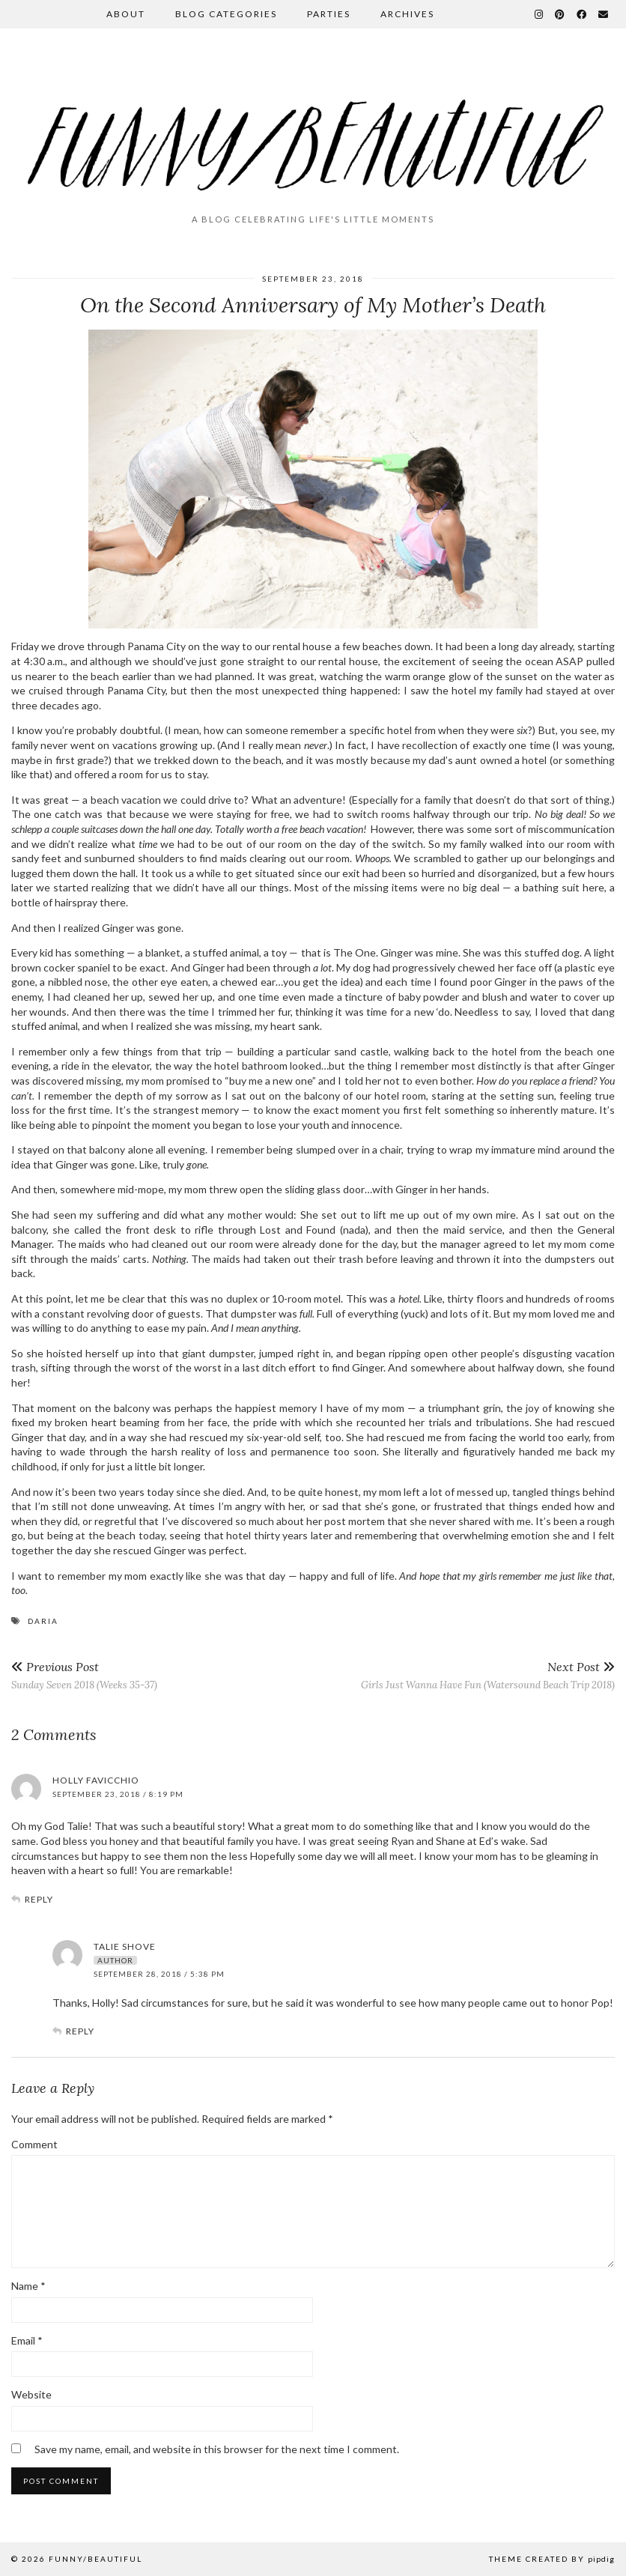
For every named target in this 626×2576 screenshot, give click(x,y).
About (125, 13)
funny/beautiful (95, 2558)
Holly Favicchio (95, 1780)
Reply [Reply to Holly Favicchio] (39, 1899)
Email (27, 2340)
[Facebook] (582, 14)
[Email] (604, 14)
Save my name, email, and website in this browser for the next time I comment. (216, 2449)
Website (31, 2394)
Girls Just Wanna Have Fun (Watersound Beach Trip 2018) (488, 1675)
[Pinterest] (560, 14)
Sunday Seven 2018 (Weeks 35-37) (84, 1675)
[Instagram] (539, 14)
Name (28, 2285)
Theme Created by (552, 2558)
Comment (34, 2144)
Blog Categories (226, 13)
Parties (328, 13)
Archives (407, 13)
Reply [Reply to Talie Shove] (80, 2031)
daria (43, 1620)
